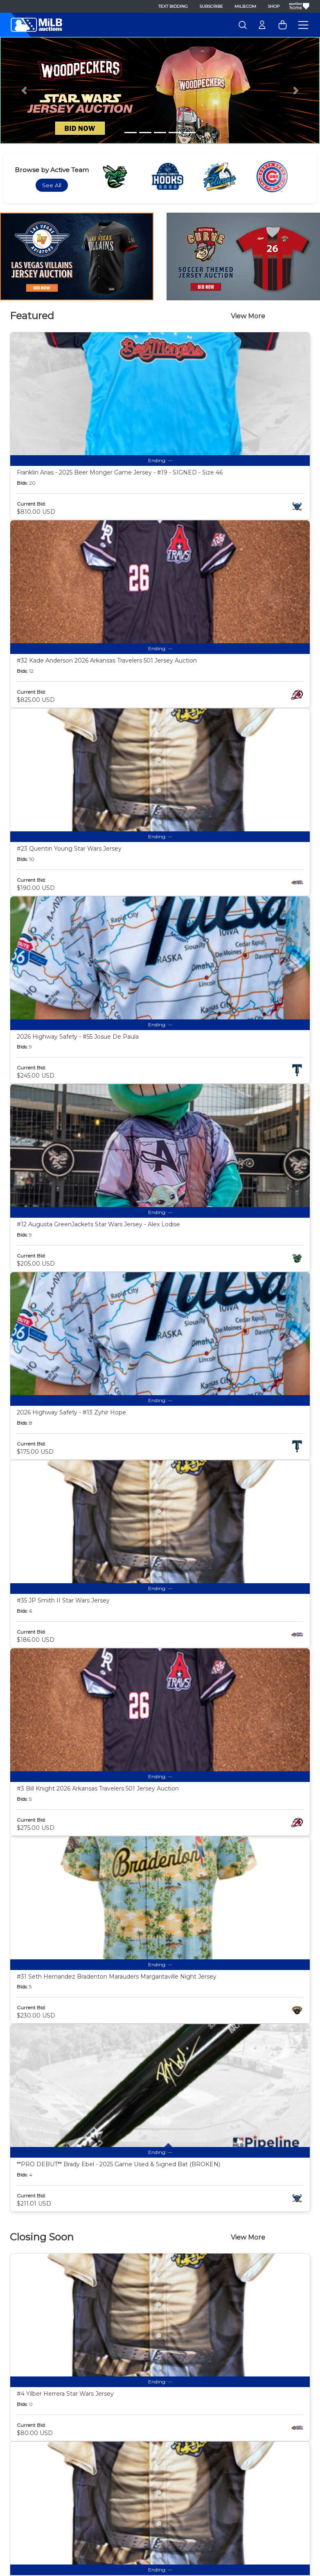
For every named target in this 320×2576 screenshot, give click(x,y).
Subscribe (211, 6)
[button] (24, 90)
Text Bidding (173, 6)
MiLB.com (245, 6)
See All (51, 185)
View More (248, 316)
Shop (273, 6)
